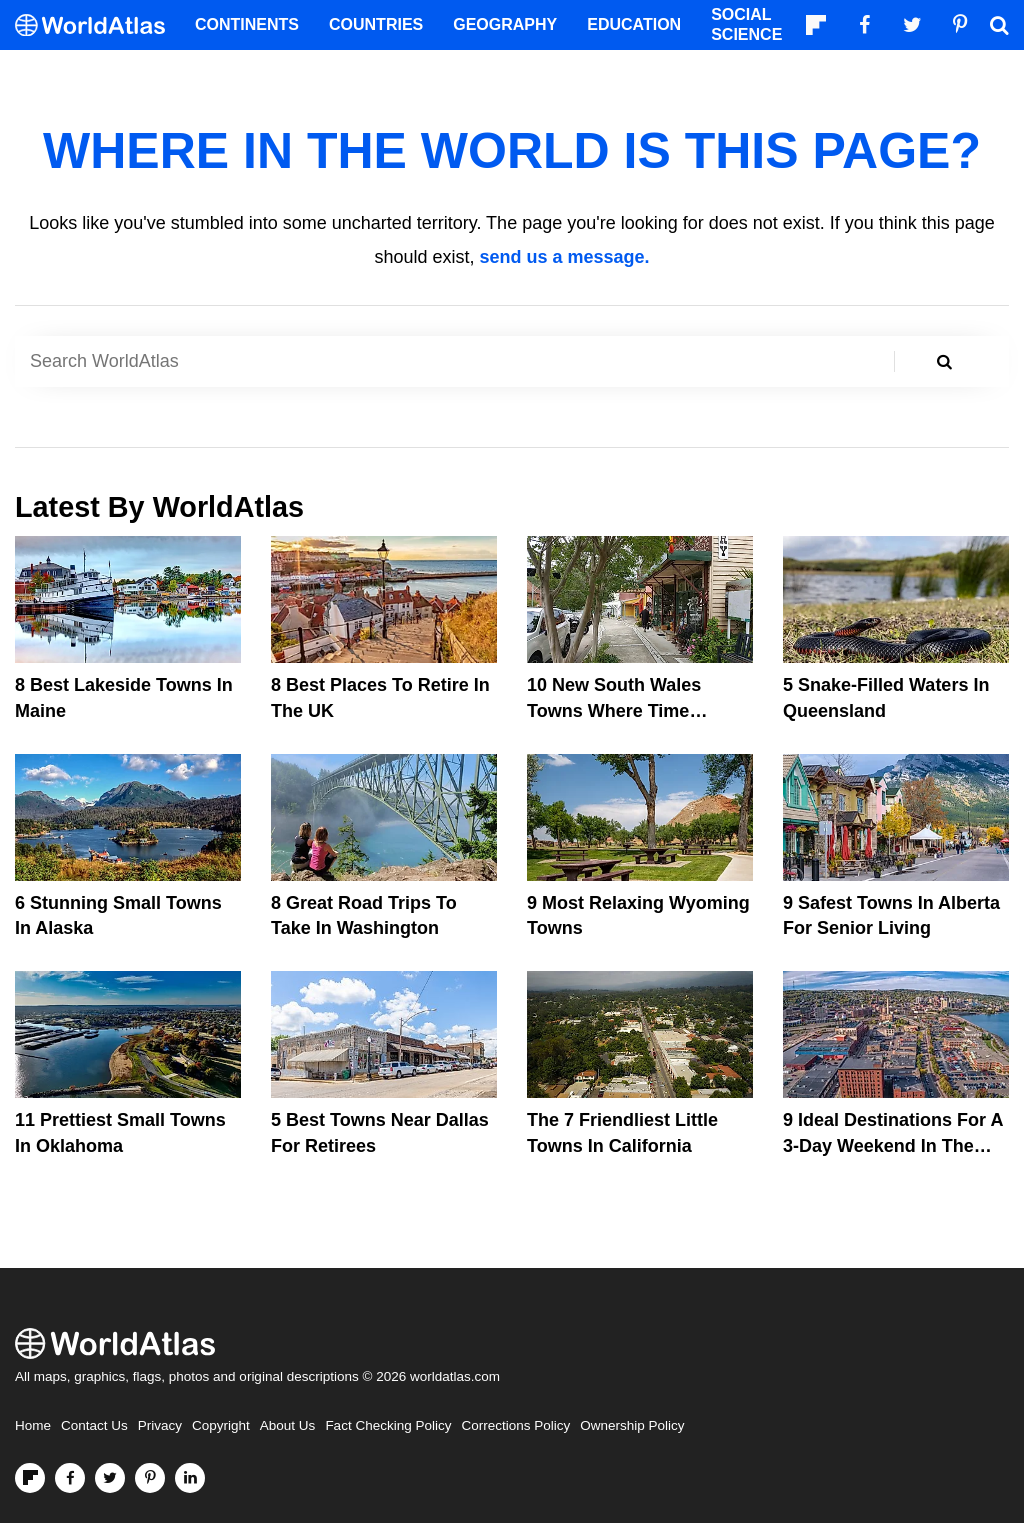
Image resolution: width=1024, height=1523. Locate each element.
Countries (376, 24)
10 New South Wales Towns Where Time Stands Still (614, 710)
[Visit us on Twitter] (110, 1478)
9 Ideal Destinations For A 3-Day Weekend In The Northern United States (893, 1145)
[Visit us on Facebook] (70, 1478)
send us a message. (564, 257)
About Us (288, 1425)
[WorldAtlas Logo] (97, 25)
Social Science (746, 24)
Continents (247, 24)
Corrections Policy (515, 1425)
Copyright (221, 1425)
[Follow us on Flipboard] (30, 1478)
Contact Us (94, 1425)
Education (634, 24)
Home (33, 1425)
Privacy (160, 1425)
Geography (505, 24)
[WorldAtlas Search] (999, 25)
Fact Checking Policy (388, 1425)
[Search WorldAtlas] (462, 361)
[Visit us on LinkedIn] (190, 1478)
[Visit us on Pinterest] (150, 1478)
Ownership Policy (632, 1425)
